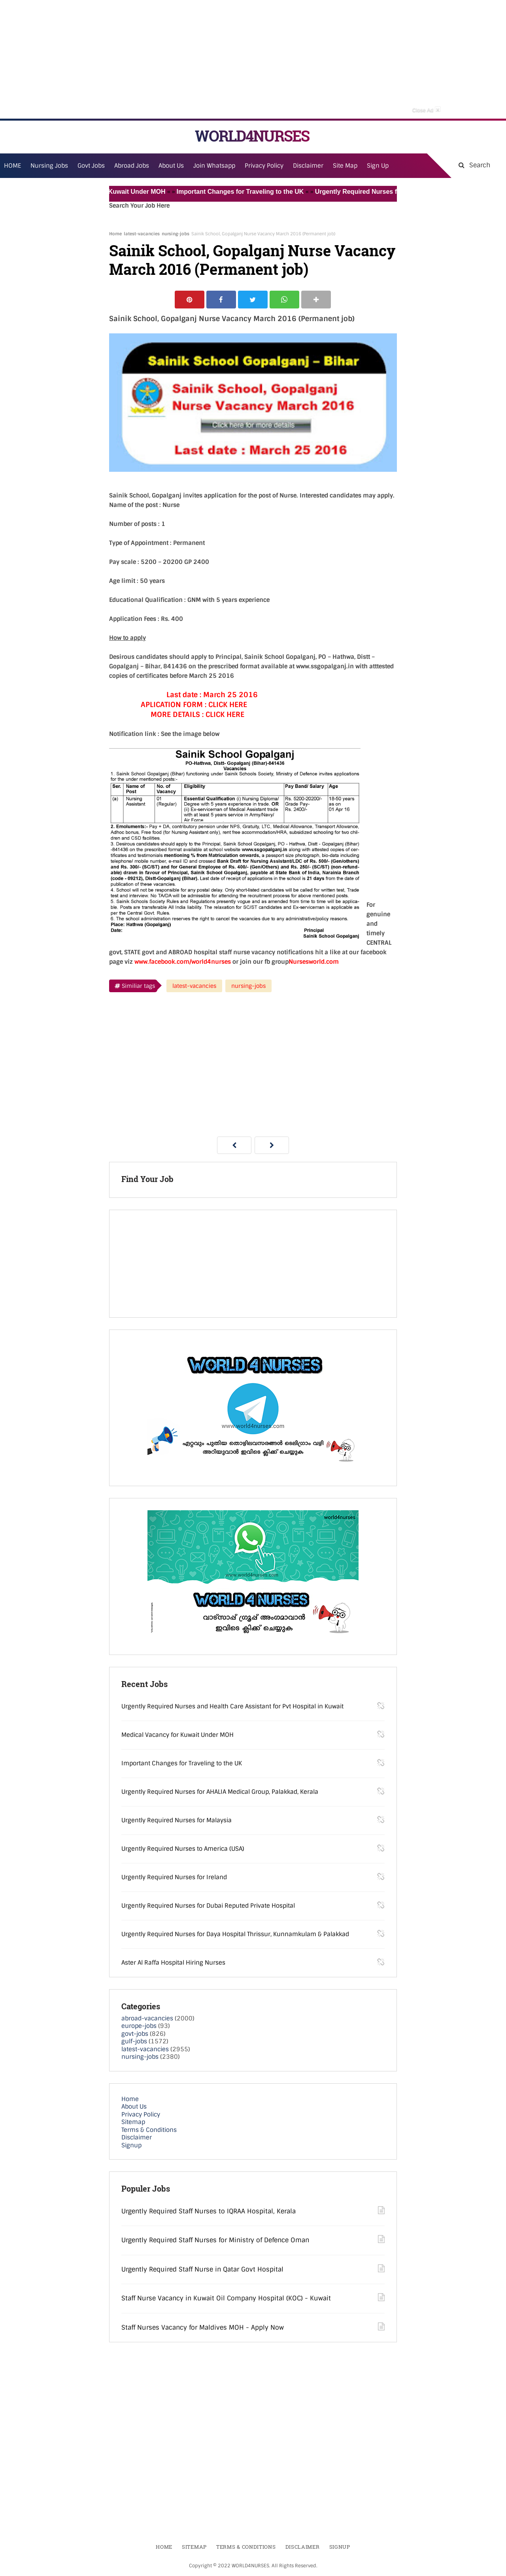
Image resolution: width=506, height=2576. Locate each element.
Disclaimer (308, 166)
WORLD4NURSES (252, 136)
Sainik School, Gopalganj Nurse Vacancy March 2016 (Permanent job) (252, 260)
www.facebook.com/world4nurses (182, 962)
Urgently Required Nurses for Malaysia (176, 1820)
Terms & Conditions (149, 2130)
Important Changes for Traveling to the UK (245, 191)
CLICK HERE (227, 704)
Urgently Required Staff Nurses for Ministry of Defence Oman (215, 2240)
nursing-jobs (175, 233)
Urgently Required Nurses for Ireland (174, 1877)
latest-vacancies (142, 233)
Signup (131, 2145)
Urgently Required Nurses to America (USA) (182, 1849)
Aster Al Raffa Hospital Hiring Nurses (173, 1963)
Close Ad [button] (426, 109)
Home (115, 233)
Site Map (345, 166)
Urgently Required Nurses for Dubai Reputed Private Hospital (208, 1906)
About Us (134, 2107)
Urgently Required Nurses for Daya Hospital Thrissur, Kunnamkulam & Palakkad (235, 1934)
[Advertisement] (253, 59)
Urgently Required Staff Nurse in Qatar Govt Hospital (202, 2269)
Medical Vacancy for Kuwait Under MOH (110, 191)
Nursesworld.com (314, 962)
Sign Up (378, 166)
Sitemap (133, 2122)
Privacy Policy (140, 2114)
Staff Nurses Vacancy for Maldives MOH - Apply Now (202, 2327)
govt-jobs (134, 2034)
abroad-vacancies (147, 2018)
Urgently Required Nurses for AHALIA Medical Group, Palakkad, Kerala (219, 1792)
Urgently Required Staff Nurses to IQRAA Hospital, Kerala (208, 2211)
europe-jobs (139, 2026)
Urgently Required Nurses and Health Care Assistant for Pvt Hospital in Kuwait (232, 1706)
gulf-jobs (134, 2041)
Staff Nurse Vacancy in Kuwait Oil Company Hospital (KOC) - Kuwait (226, 2298)
